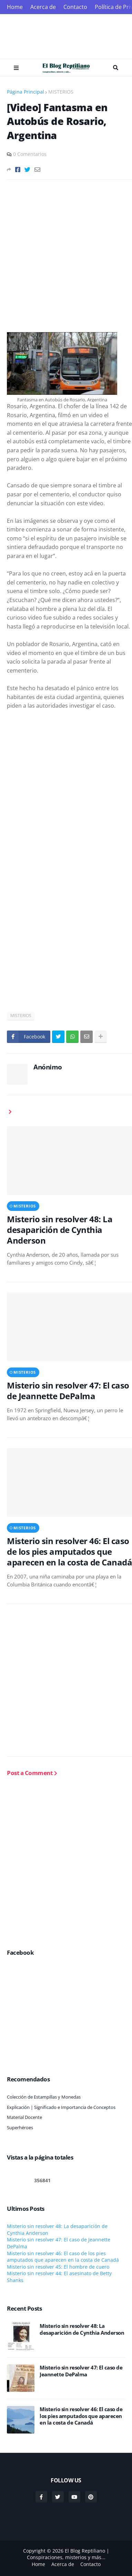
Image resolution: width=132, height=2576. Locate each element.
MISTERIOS (60, 91)
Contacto (75, 7)
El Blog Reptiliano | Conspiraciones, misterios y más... (68, 2554)
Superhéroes (20, 2127)
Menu (16, 67)
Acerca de (43, 7)
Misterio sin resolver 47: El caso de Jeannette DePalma (68, 1390)
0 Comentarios (30, 154)
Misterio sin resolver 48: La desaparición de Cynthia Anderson (59, 1230)
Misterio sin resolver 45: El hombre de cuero (58, 2266)
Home (15, 7)
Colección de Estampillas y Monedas (44, 2097)
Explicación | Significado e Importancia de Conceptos (61, 2107)
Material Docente (24, 2117)
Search (115, 67)
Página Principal (25, 91)
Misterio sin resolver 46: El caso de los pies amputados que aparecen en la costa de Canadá (69, 1551)
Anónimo (47, 1067)
